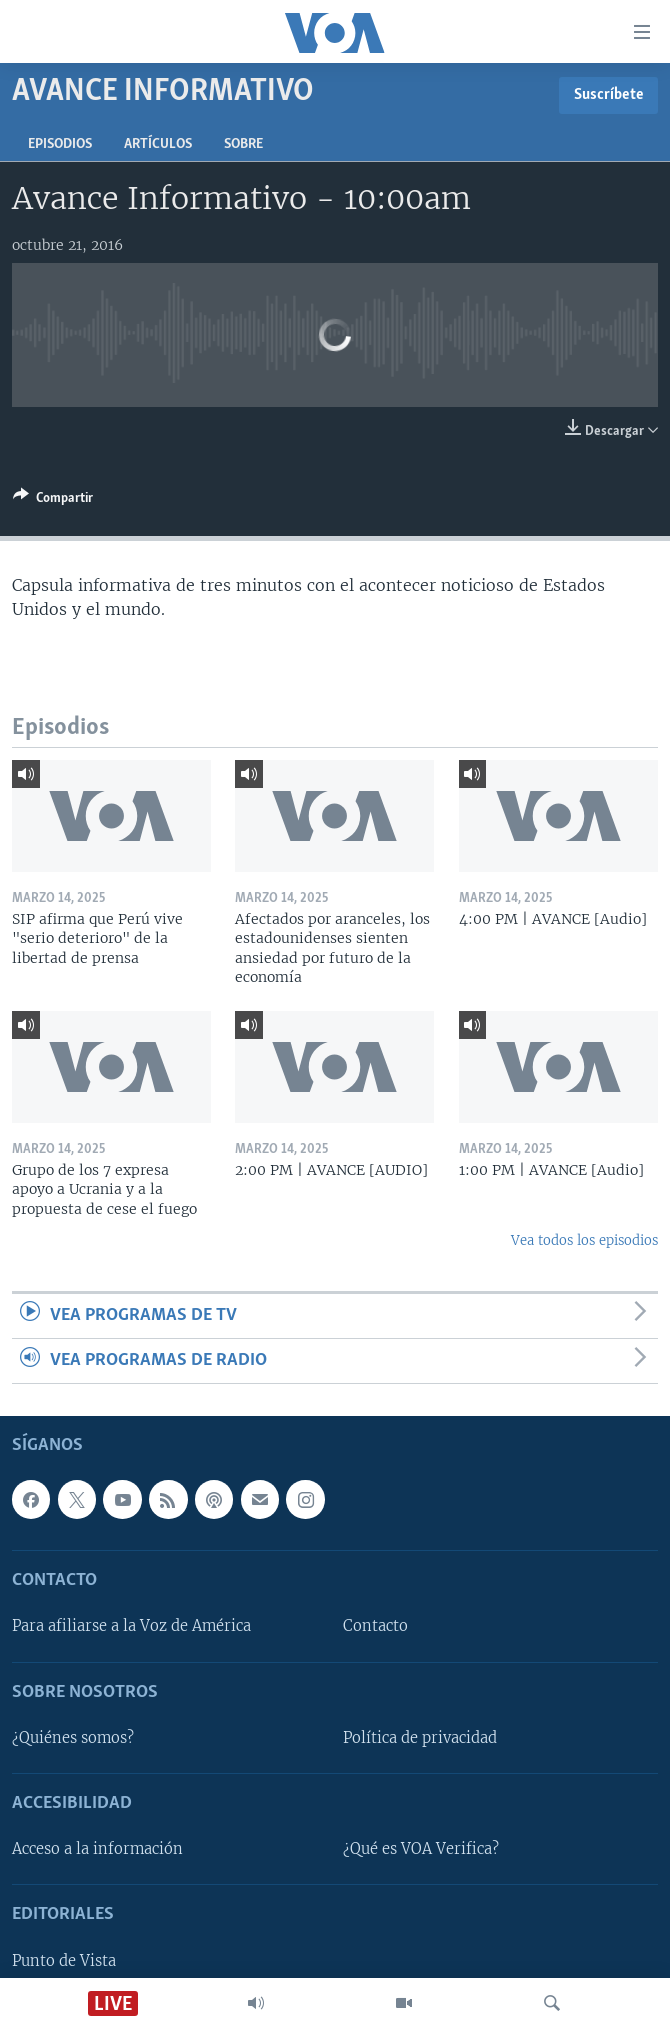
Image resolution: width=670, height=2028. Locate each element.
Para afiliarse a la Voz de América (131, 1627)
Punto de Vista (64, 1961)
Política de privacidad (420, 1738)
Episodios (60, 144)
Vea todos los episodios (584, 1240)
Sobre (243, 144)
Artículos (158, 144)
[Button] (53, 501)
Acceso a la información (97, 1850)
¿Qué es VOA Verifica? (421, 1850)
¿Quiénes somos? (73, 1738)
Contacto (375, 1627)
